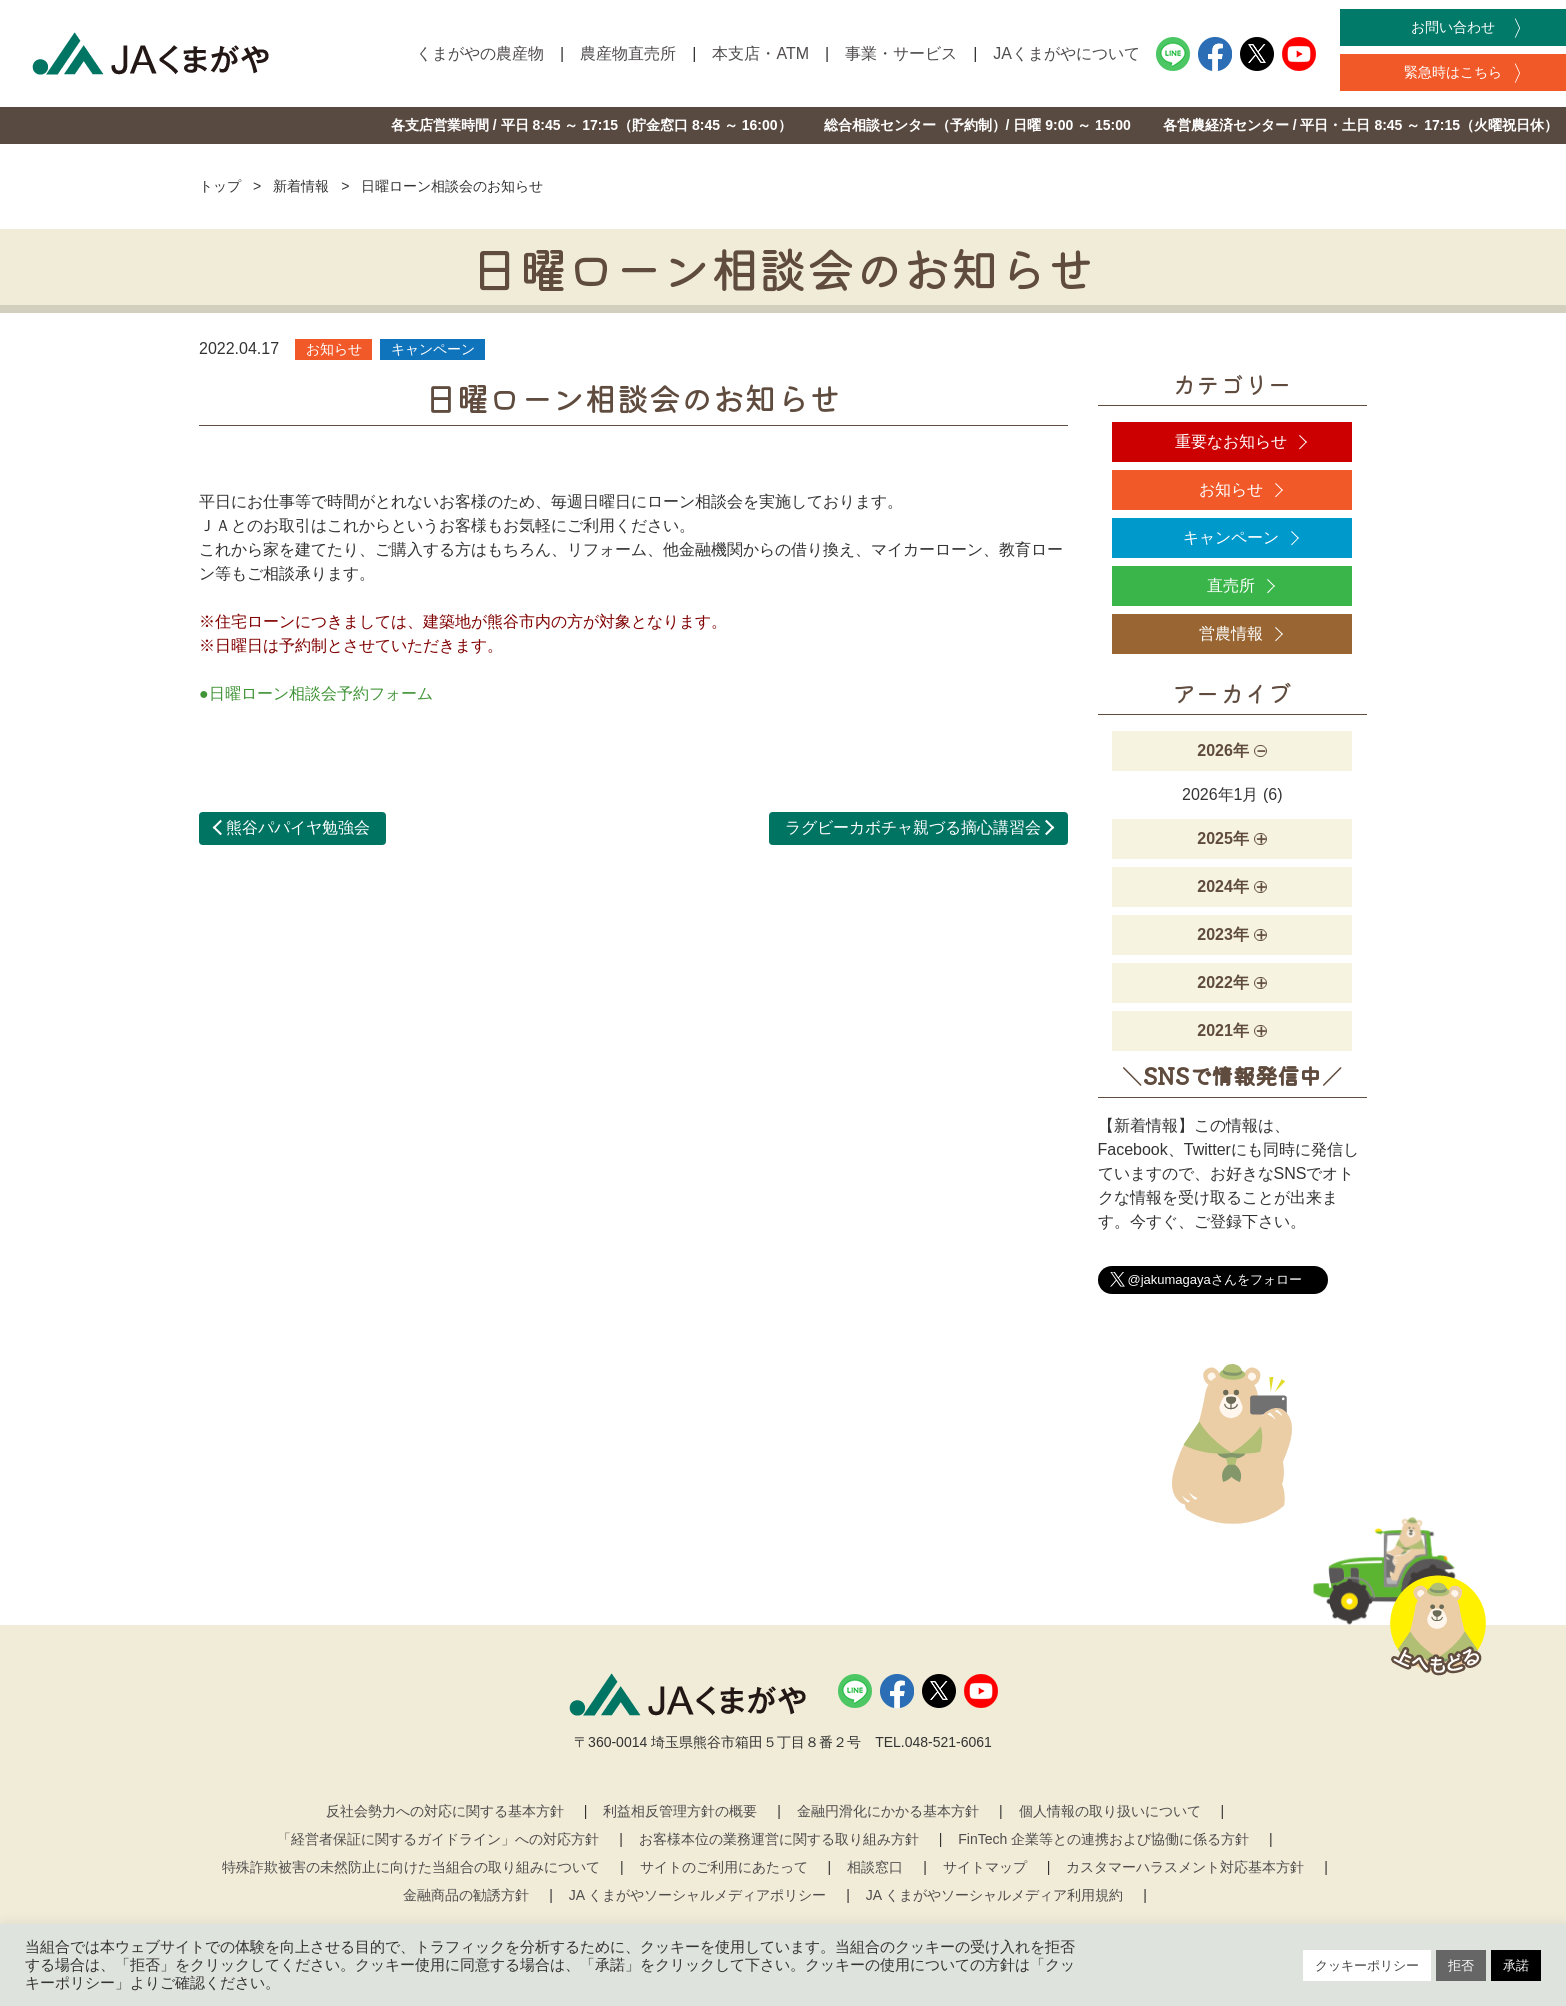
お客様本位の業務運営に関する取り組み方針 (779, 1839)
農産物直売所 (628, 53)
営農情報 (1231, 633)
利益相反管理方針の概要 (680, 1811)
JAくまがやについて (1066, 53)
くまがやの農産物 (480, 53)
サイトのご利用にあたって (724, 1867)
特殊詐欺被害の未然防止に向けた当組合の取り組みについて (411, 1867)
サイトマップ (985, 1867)
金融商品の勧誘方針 (466, 1895)
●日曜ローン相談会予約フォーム (316, 693)
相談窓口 (875, 1867)
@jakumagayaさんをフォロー (1215, 1279)
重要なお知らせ (1231, 441)
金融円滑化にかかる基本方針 (888, 1811)
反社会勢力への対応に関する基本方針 (445, 1811)
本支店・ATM (760, 53)
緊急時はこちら (1453, 72)
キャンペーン (1231, 537)
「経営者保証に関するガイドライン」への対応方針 (438, 1839)
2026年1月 (1220, 794)
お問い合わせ (1453, 27)
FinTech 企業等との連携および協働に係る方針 (1103, 1839)
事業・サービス (901, 53)
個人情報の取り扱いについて (1110, 1811)
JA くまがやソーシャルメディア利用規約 (994, 1895)
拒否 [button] (1461, 1965)
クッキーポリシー (1367, 1965)
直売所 (1231, 585)
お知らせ (1231, 489)
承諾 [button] (1516, 1965)
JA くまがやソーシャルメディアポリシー (697, 1895)
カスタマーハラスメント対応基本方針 (1185, 1867)
